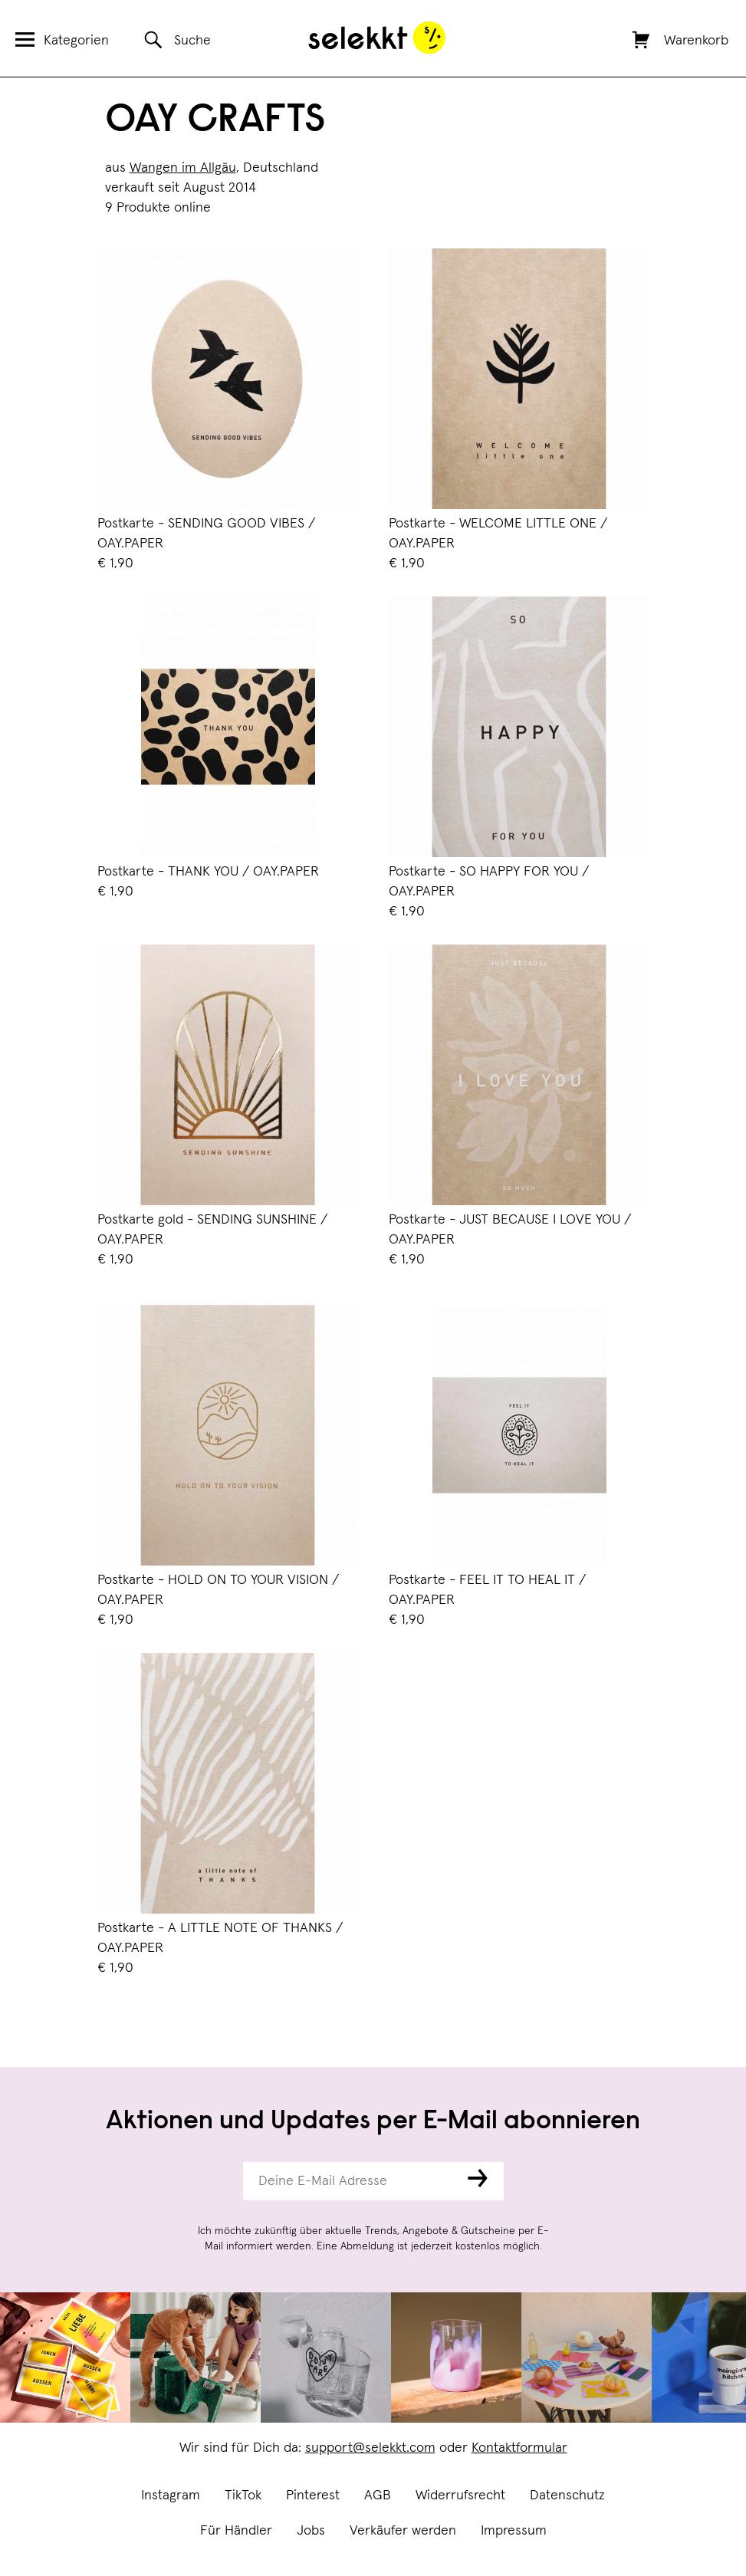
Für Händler (236, 2531)
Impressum (514, 2531)
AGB (377, 2495)
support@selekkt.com (370, 2448)
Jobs (311, 2531)
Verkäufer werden (403, 2531)
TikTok (243, 2495)
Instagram (170, 2495)
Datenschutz (567, 2495)
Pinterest (313, 2495)
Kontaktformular (519, 2448)
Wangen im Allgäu (183, 168)
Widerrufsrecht (460, 2495)
